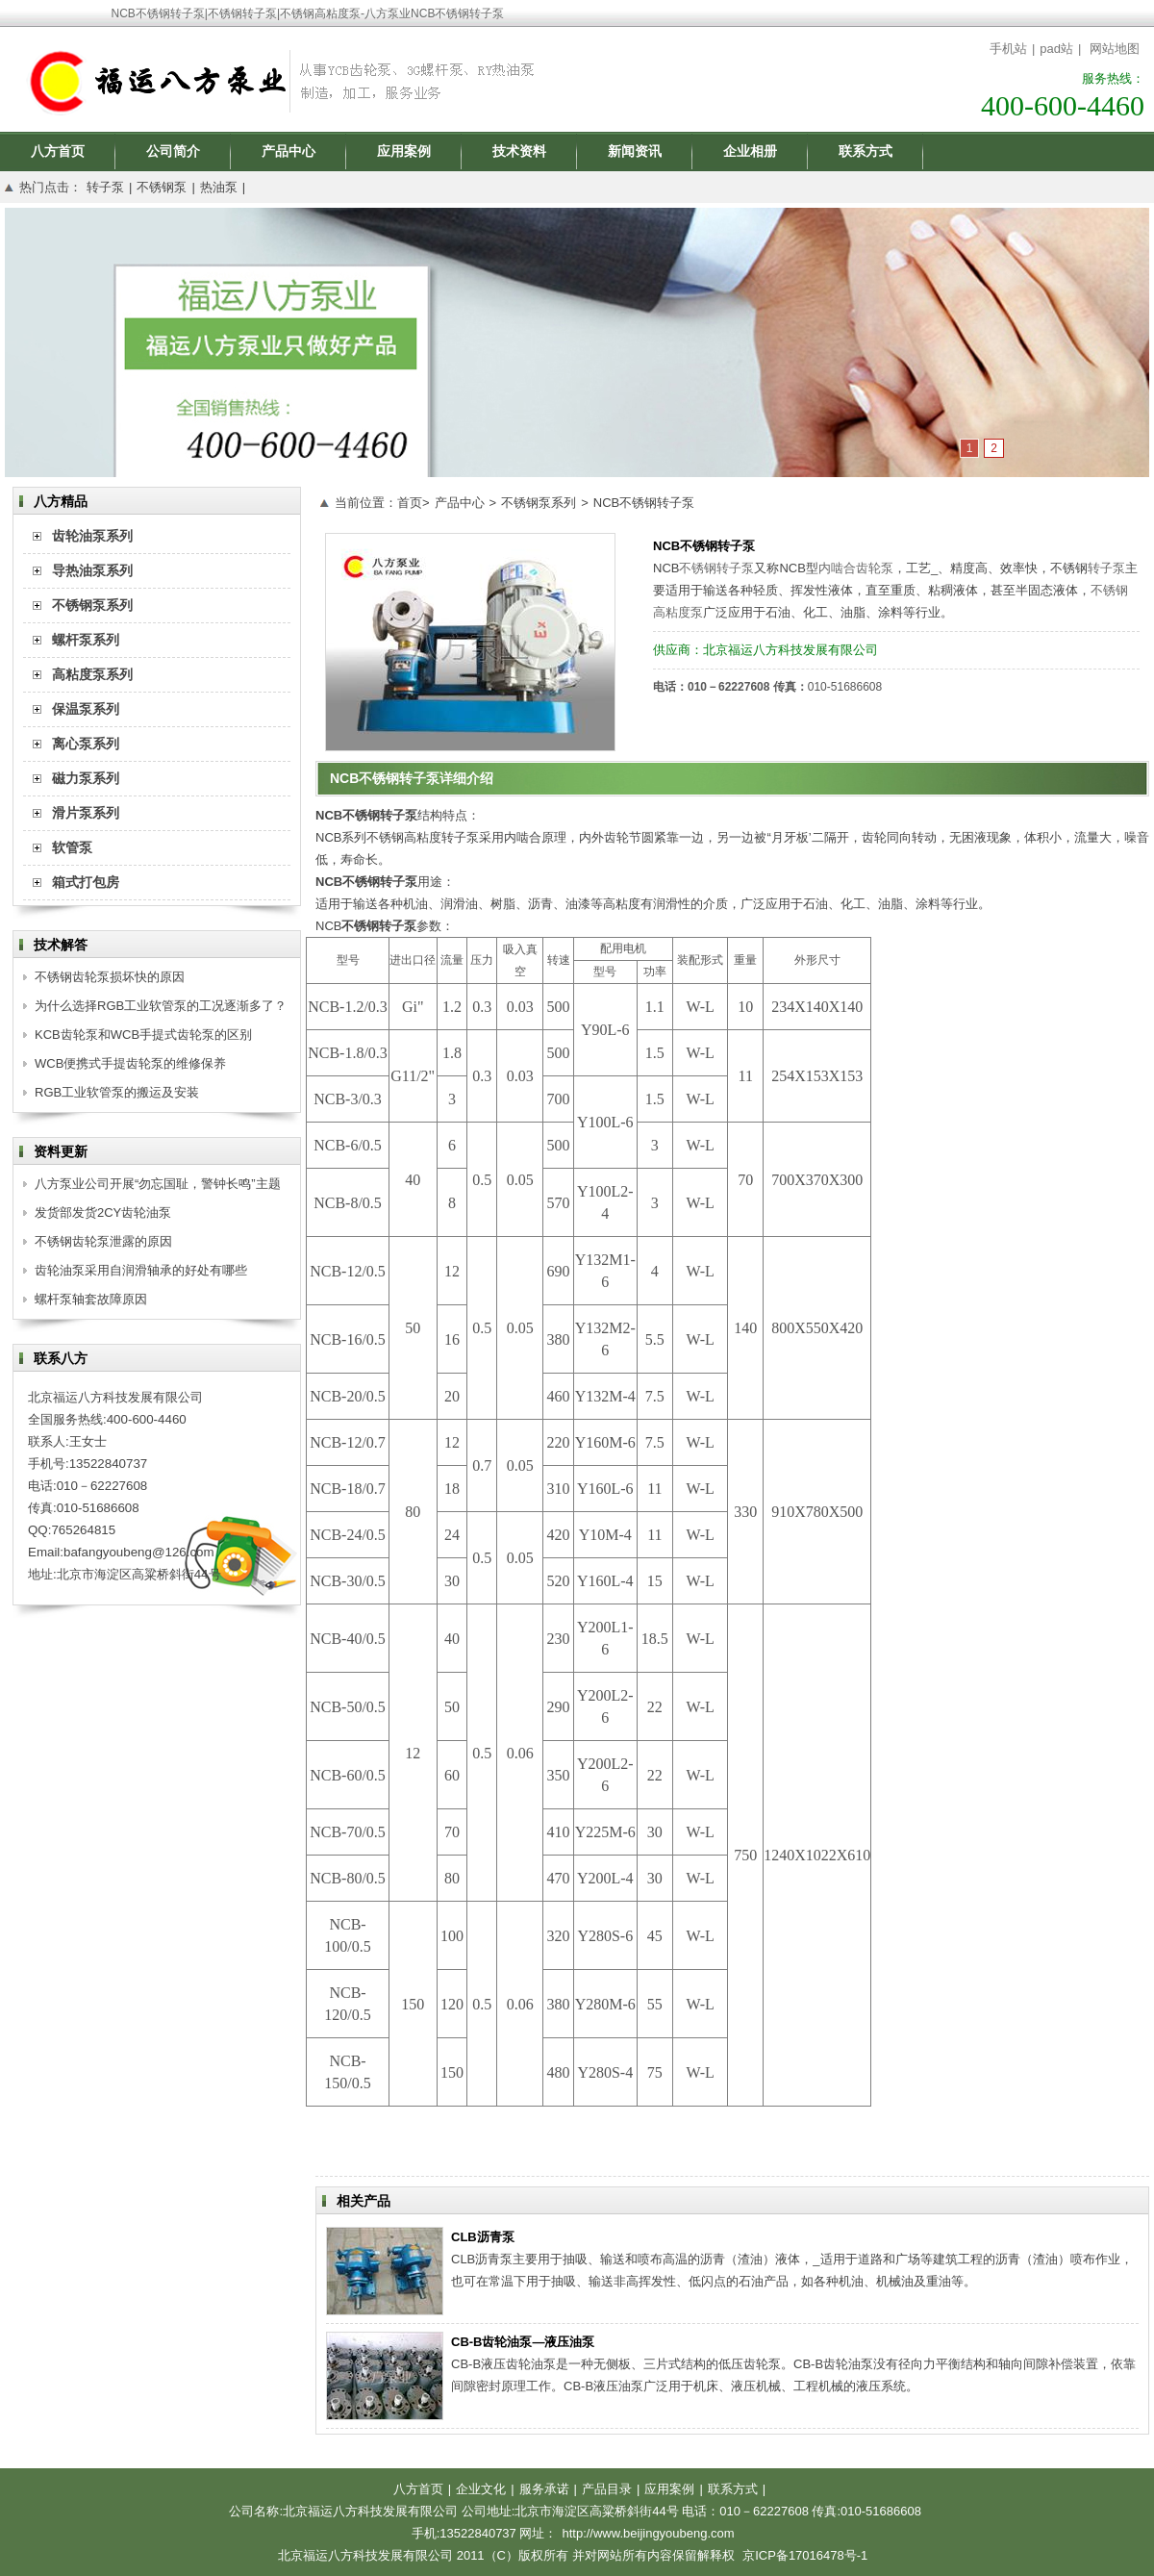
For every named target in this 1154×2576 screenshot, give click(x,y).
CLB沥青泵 (482, 2237)
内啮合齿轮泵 (855, 568)
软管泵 (72, 847)
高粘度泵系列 (92, 674)
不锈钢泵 (162, 187)
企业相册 (750, 151)
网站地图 (1115, 48)
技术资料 (519, 151)
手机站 (1008, 48)
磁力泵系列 (85, 778)
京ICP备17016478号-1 (804, 2555)
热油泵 (219, 187)
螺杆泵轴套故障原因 (91, 1299)
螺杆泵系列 (85, 639)
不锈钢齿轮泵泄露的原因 (103, 1241)
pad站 (1056, 48)
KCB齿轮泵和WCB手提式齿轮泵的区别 (143, 1034)
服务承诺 (544, 2489)
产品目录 (607, 2489)
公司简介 (173, 151)
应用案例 (404, 151)
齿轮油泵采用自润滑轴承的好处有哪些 (141, 1270)
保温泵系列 (85, 709)
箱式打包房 (85, 882)
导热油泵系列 (92, 570)
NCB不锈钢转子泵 (643, 502)
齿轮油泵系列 (92, 535)
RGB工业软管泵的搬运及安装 (117, 1092)
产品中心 (288, 151)
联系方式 (865, 151)
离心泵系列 (85, 743)
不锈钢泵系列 (538, 502)
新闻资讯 (635, 151)
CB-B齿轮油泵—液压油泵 (523, 2342)
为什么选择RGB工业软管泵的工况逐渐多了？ (161, 1005)
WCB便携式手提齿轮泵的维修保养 (130, 1063)
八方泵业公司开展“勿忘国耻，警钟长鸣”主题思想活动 (158, 1187)
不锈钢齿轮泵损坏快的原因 (110, 977)
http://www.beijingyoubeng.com (648, 2533)
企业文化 (481, 2489)
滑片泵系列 (85, 813)
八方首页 (58, 151)
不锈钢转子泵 (716, 568)
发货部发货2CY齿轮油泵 (103, 1212)
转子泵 (105, 187)
